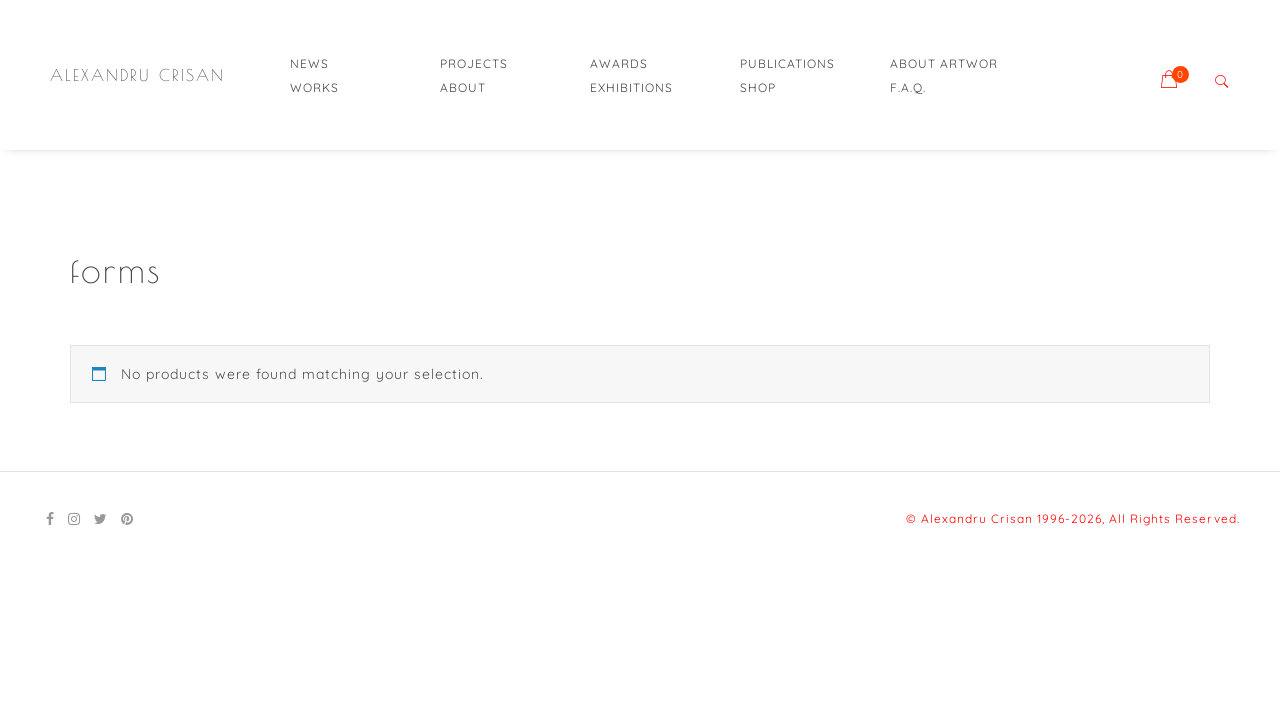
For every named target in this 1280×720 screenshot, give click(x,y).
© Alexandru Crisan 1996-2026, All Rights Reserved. (1073, 518)
